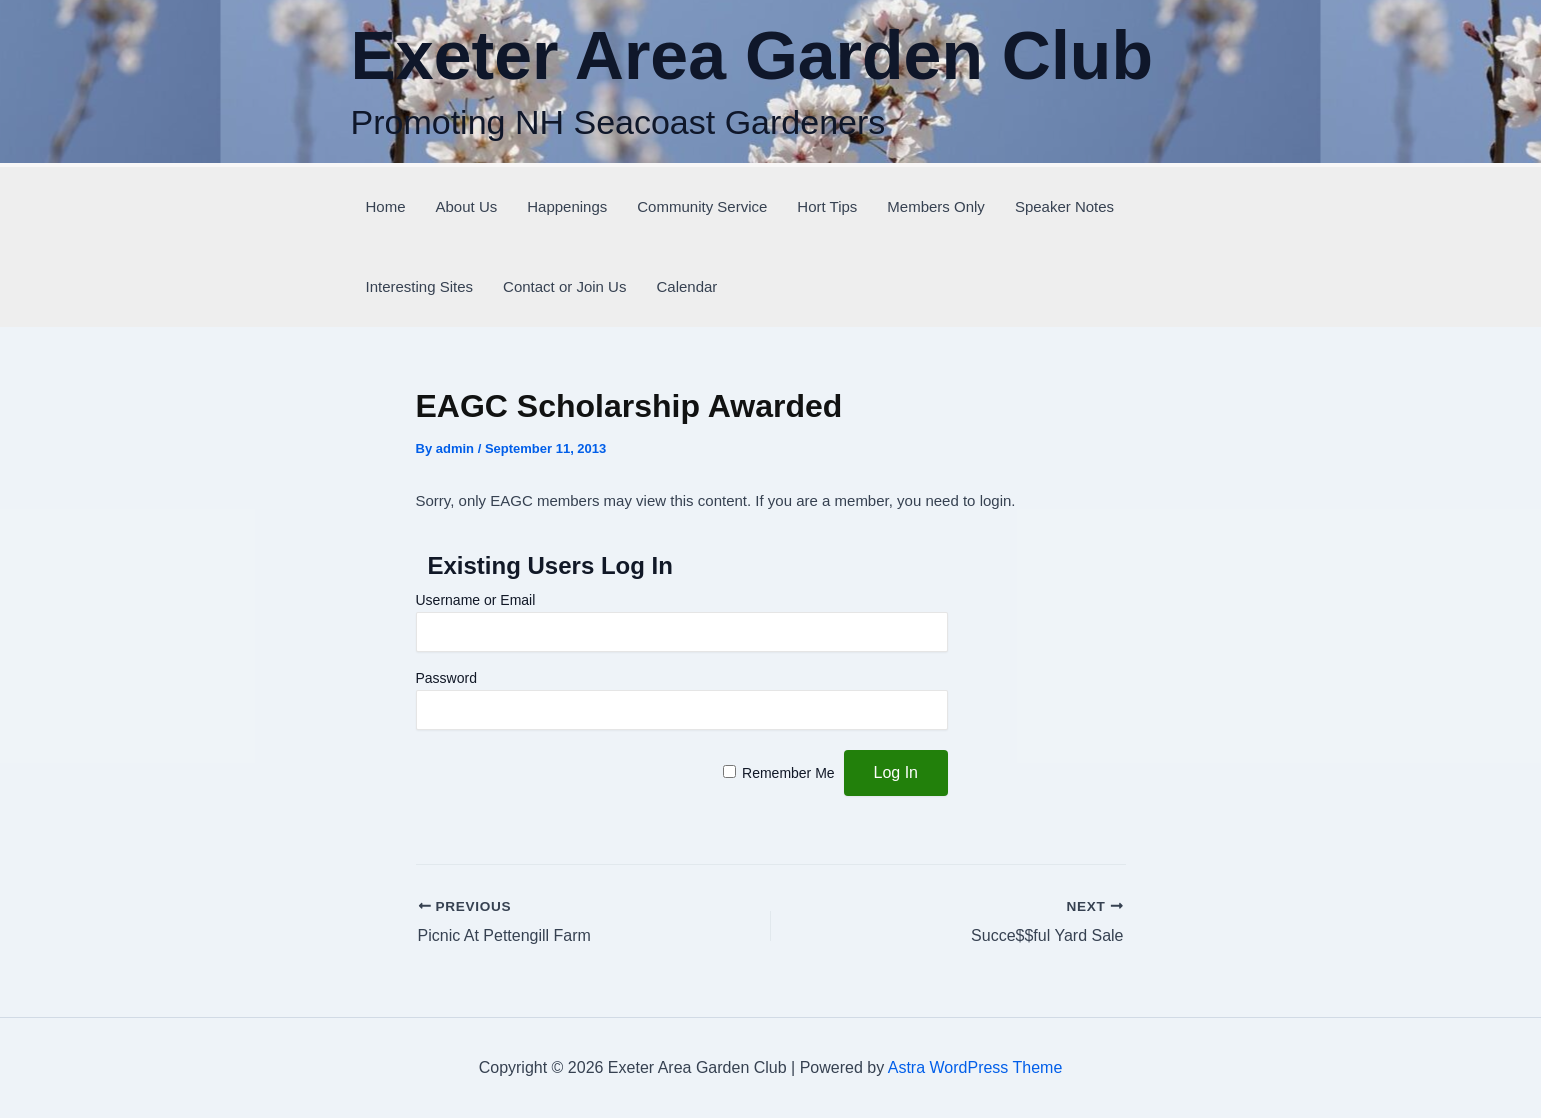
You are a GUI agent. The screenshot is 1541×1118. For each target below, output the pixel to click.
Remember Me (788, 773)
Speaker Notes (1064, 206)
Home (386, 206)
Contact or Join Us (564, 286)
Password (446, 678)
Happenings (567, 206)
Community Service (702, 206)
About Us (467, 206)
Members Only (936, 206)
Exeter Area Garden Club (752, 55)
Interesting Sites (420, 286)
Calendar (686, 286)
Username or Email (476, 600)
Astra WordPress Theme (975, 1067)
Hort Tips (827, 206)
